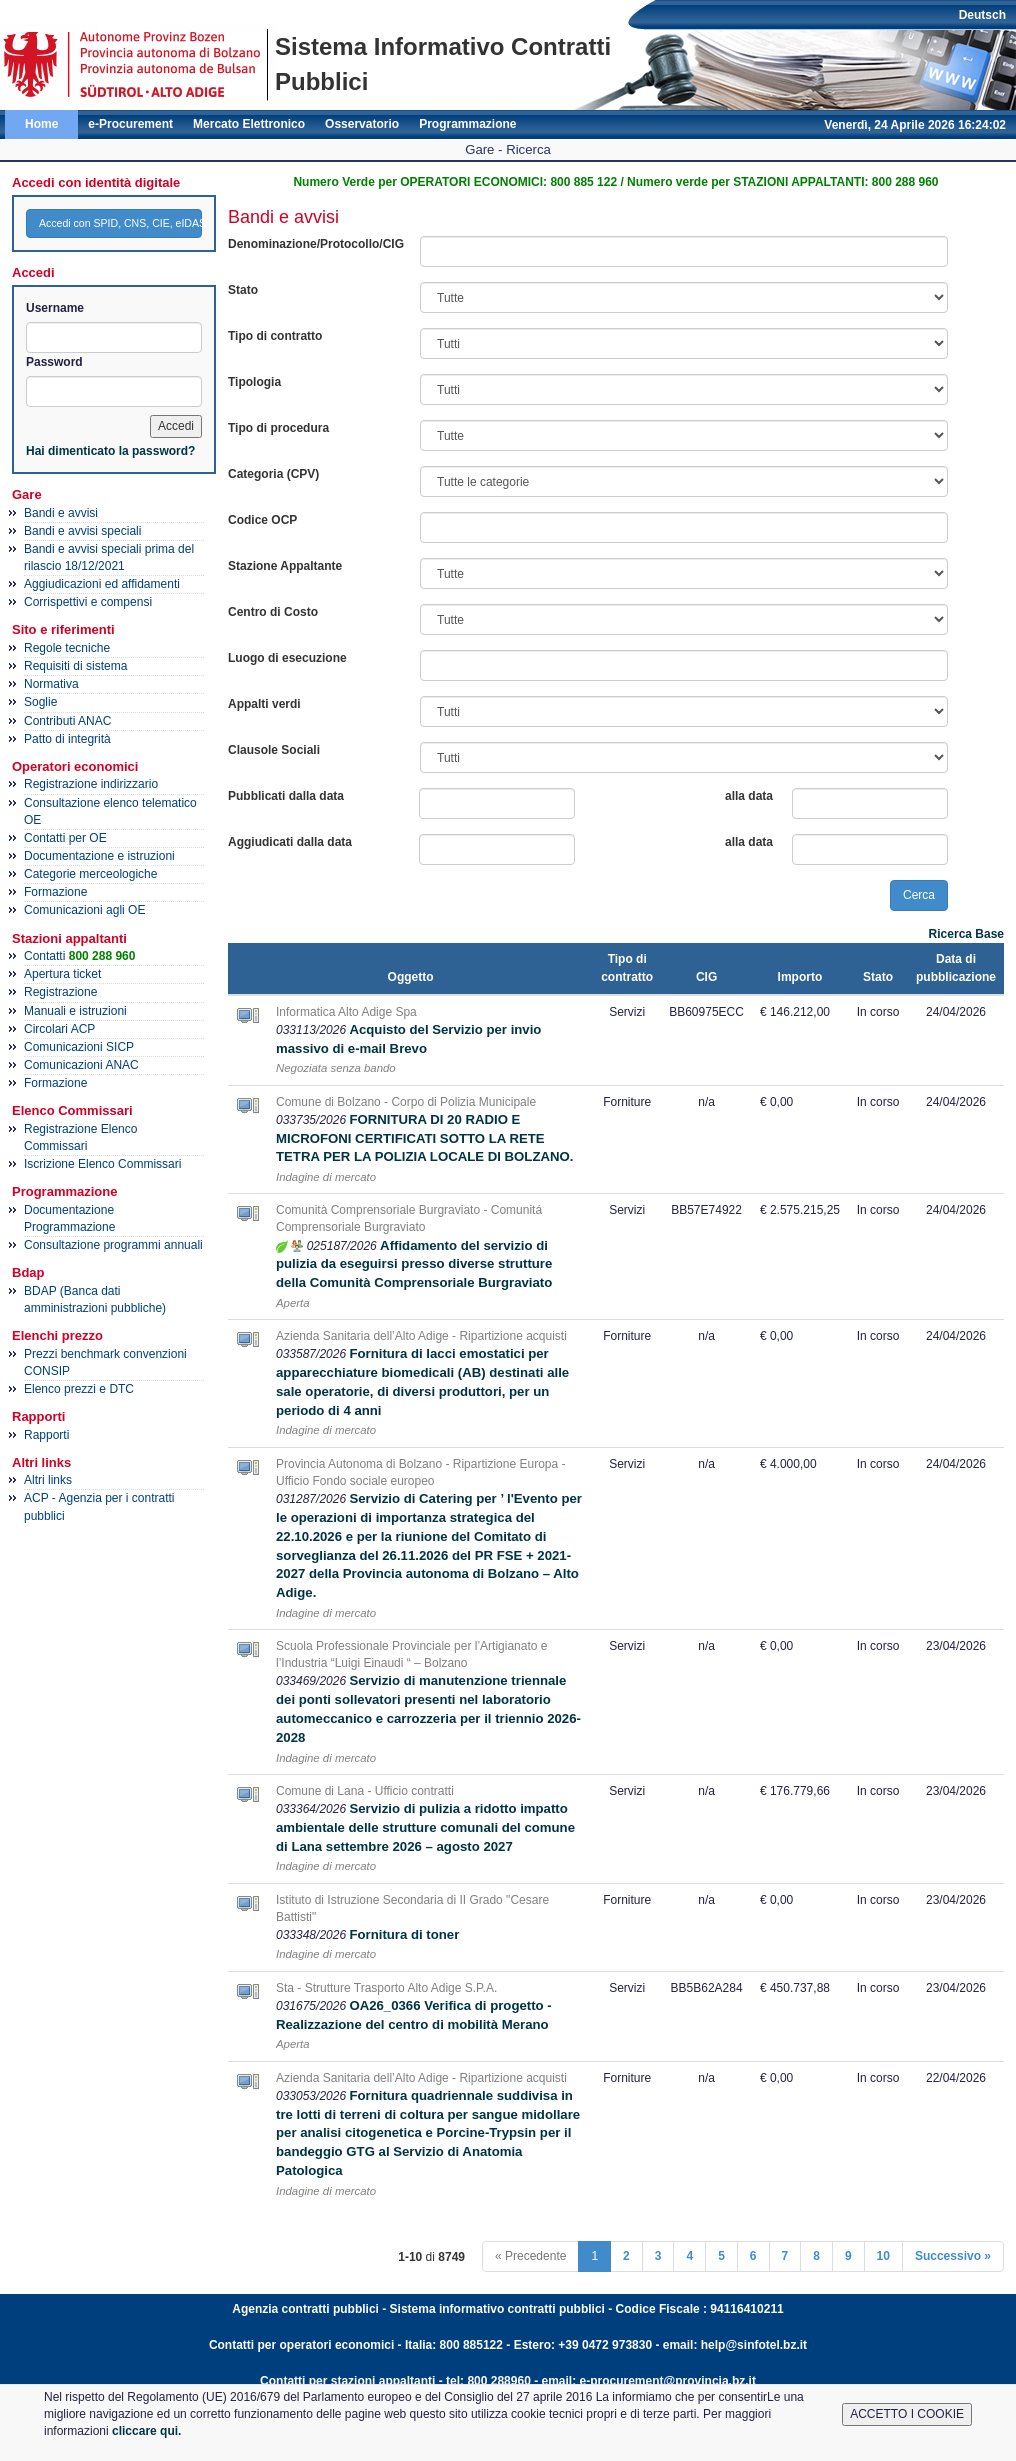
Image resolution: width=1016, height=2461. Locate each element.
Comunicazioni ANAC (81, 1065)
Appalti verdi (264, 704)
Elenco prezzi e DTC (79, 1389)
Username (55, 308)
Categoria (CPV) (273, 474)
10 (883, 2256)
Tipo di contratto (275, 336)
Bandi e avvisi (61, 513)
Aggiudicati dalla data (290, 842)
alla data (749, 796)
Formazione (55, 892)
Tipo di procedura (278, 428)
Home (41, 124)
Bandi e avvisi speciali (82, 531)
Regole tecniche (67, 648)
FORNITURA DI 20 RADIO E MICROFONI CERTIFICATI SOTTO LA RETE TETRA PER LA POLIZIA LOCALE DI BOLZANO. (424, 1138)
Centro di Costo (273, 612)
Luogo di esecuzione (287, 658)
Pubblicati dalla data (286, 796)
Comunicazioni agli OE (84, 910)
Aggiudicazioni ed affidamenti (102, 584)
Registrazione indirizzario (91, 784)
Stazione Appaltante (285, 566)
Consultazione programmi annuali (113, 1245)
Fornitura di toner (404, 1934)
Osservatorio (362, 124)
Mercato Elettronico (249, 124)
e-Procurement (130, 124)
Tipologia (254, 382)
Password (54, 362)
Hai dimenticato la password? (110, 451)
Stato (243, 290)
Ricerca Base (966, 934)
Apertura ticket (62, 974)
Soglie (40, 702)
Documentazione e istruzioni (99, 856)
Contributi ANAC (67, 721)
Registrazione (60, 992)
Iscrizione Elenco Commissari (102, 1164)
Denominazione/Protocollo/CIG (316, 244)
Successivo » (953, 2256)
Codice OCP (262, 520)
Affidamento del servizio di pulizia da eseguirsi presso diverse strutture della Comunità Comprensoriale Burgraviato (414, 1264)
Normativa (51, 684)
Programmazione (467, 124)
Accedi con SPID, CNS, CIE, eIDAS (120, 223)
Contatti (79, 956)
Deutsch (982, 15)
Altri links (48, 1480)
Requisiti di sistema (75, 666)
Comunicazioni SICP (79, 1047)
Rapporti (46, 1435)
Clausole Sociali (274, 750)
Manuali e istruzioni (75, 1011)
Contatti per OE (65, 838)
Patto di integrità (67, 739)
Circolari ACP (59, 1029)
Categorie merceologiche (90, 874)
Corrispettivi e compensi (88, 602)
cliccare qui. (146, 2431)
